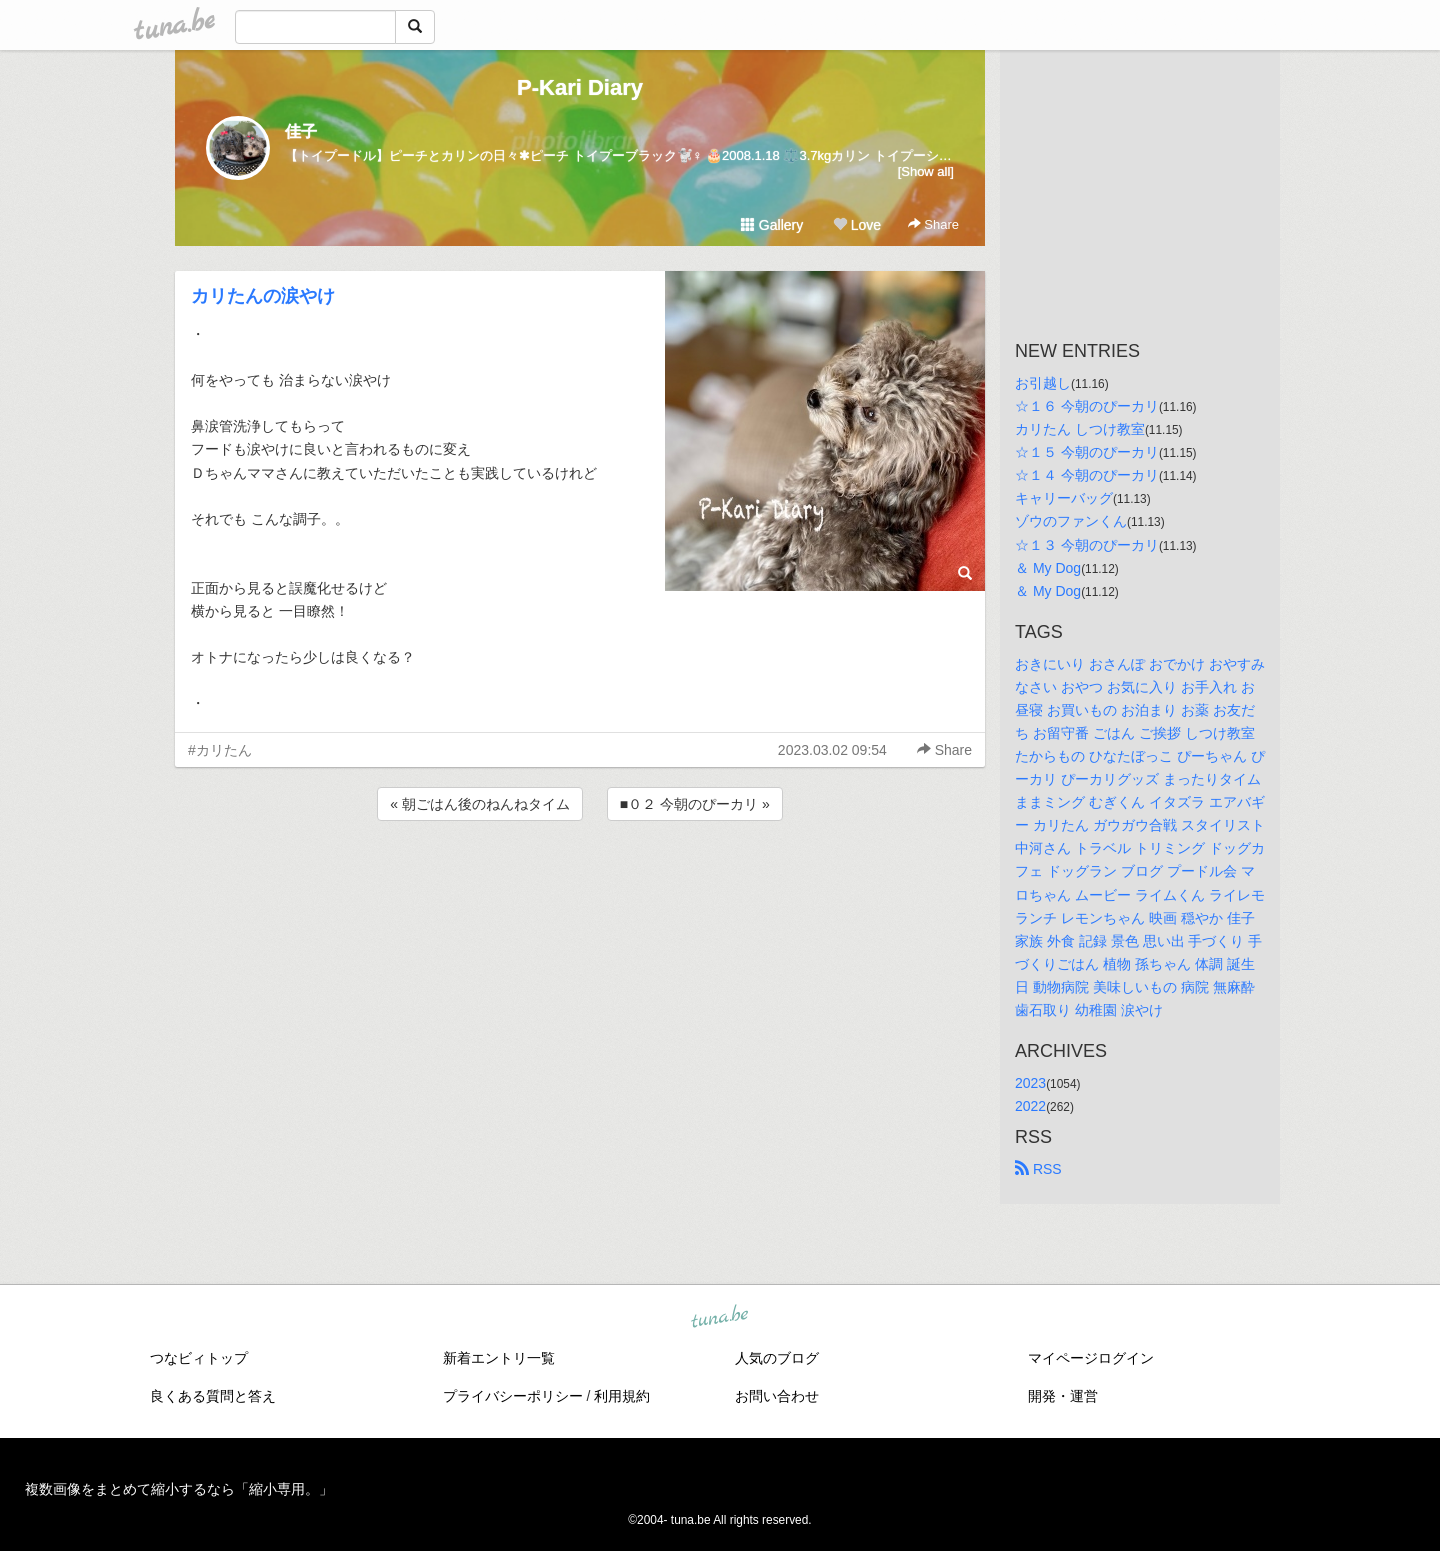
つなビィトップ (199, 1358)
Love (857, 225)
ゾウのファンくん (1071, 521)
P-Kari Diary (580, 87)
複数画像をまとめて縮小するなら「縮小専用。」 (179, 1489)
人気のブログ (777, 1358)
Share (933, 224)
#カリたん (220, 750)
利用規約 (622, 1396)
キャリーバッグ (1064, 498)
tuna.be (719, 1318)
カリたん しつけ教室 (1080, 429)
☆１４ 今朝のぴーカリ (1087, 475)
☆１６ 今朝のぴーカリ (1087, 406)
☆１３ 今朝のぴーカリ (1087, 545)
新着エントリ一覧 (499, 1358)
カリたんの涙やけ (263, 296)
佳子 (301, 131)
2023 (1030, 1083)
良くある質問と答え (213, 1396)
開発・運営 (1063, 1396)
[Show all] (926, 171)
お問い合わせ (777, 1396)
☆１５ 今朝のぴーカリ (1087, 452)
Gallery (772, 225)
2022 (1030, 1106)
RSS (1038, 1169)
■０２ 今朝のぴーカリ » (695, 804)
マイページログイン (1091, 1358)
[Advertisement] (580, 879)
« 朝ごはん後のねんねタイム (480, 804)
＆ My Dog (1048, 568)
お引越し (1043, 383)
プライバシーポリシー (513, 1396)
